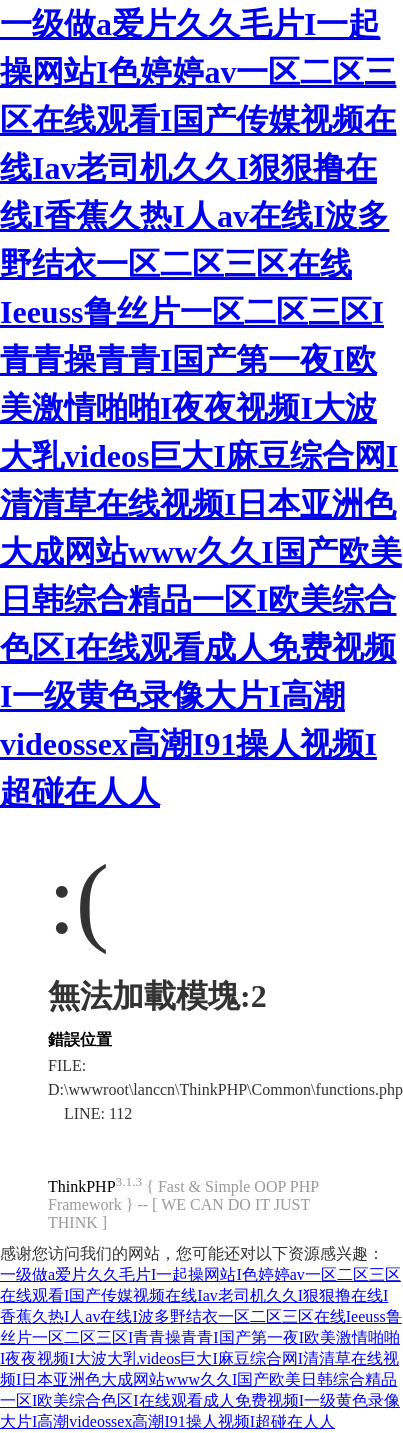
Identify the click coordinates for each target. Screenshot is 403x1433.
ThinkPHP (82, 1186)
